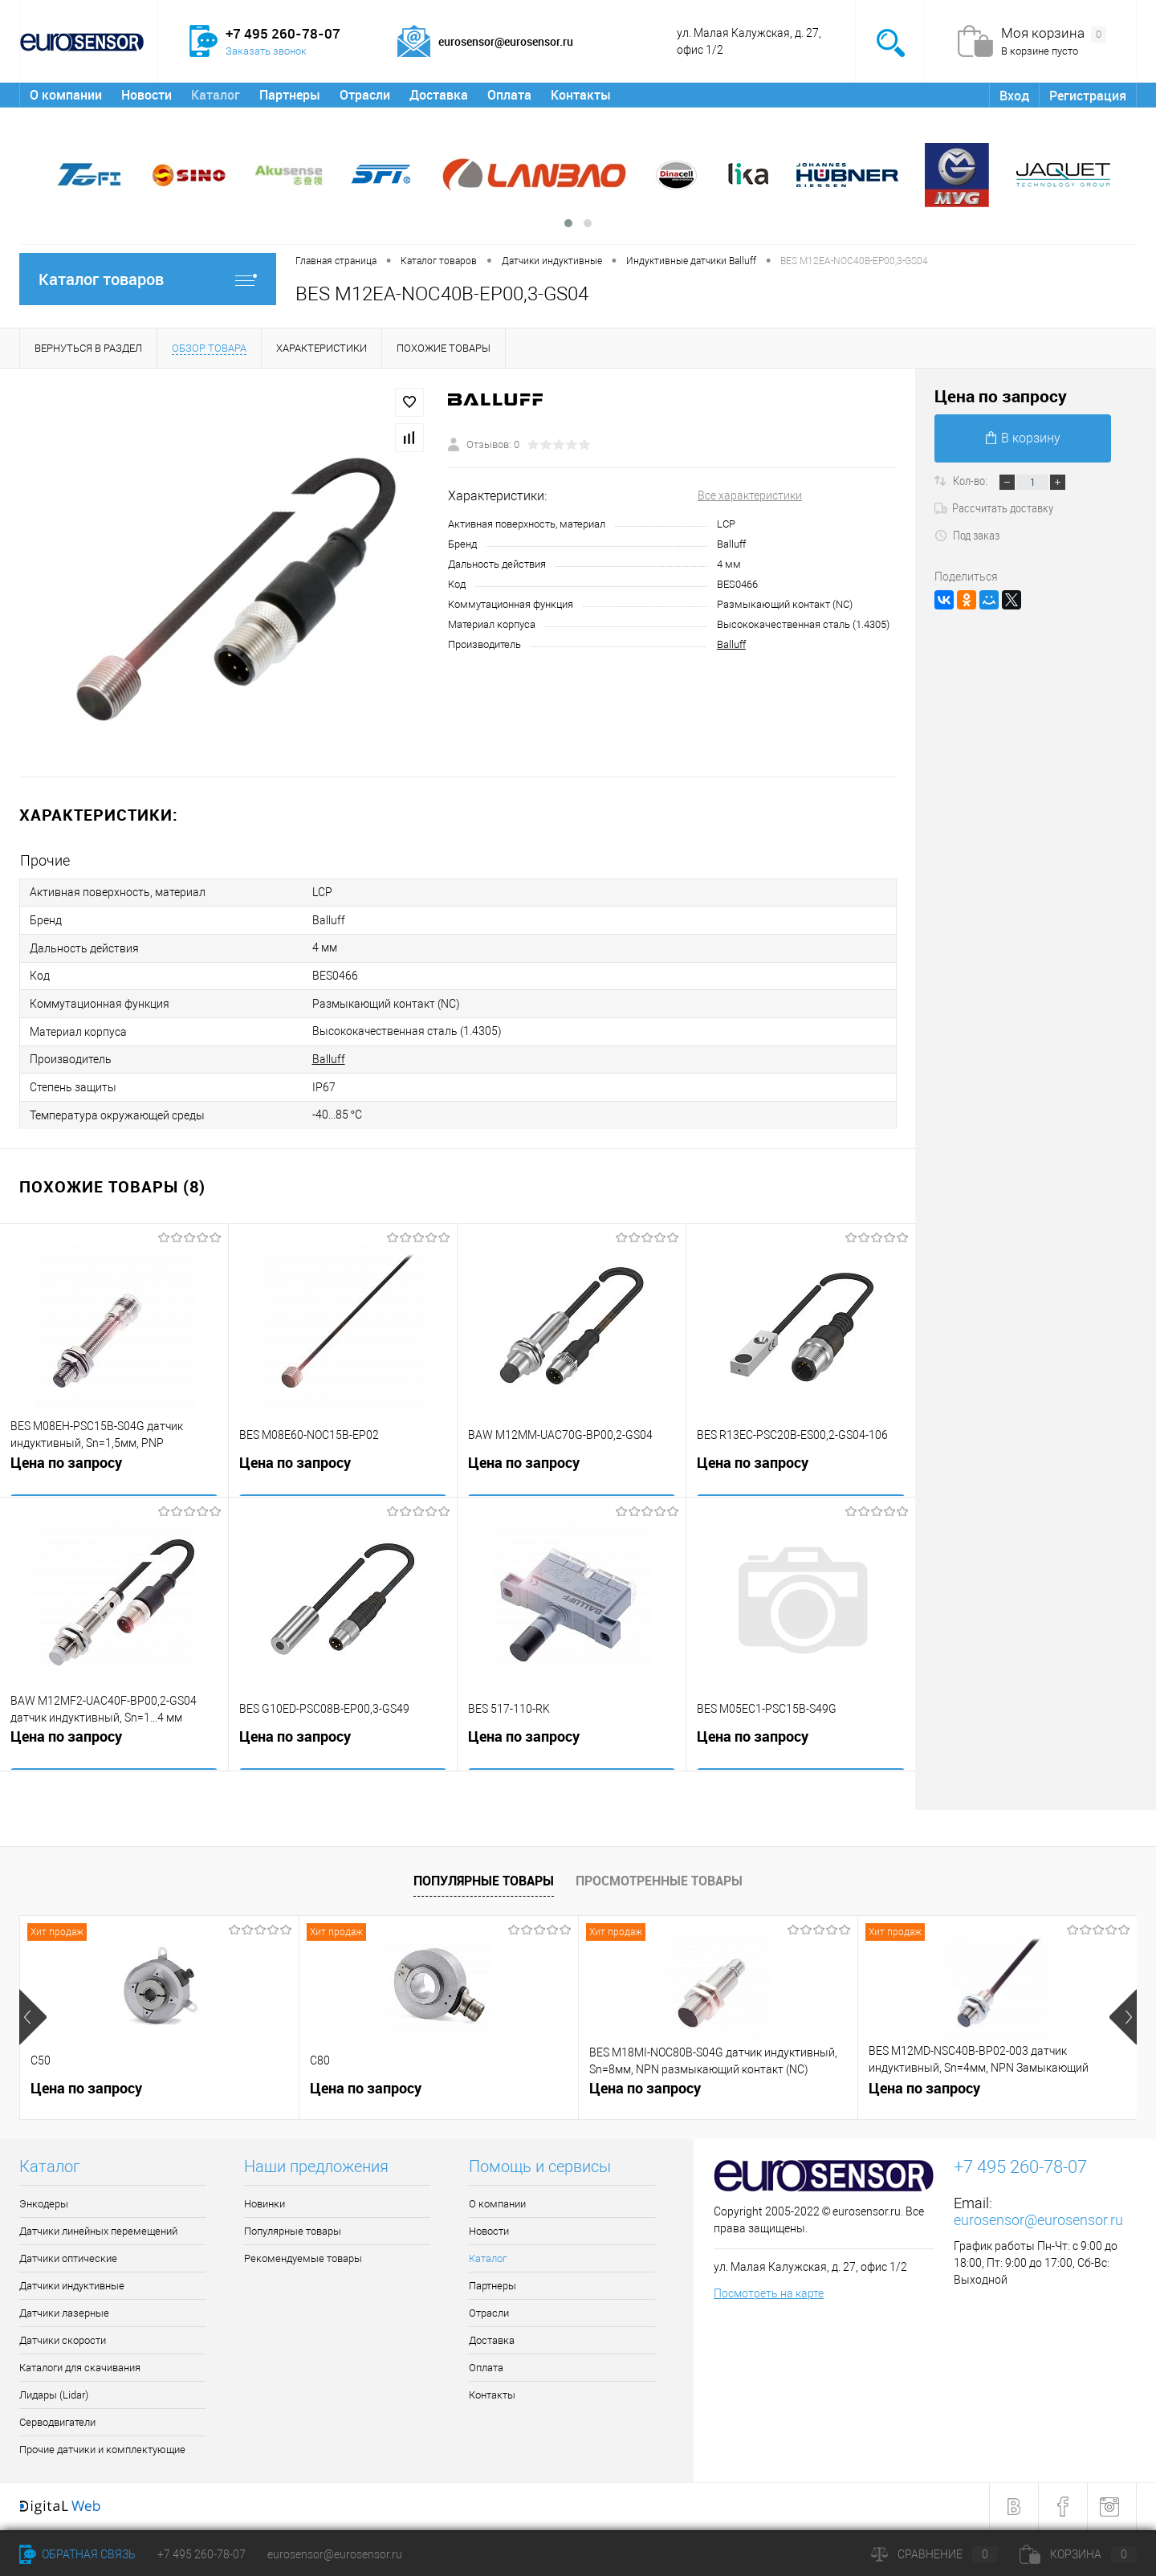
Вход (1014, 95)
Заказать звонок (266, 51)
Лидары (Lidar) (53, 2396)
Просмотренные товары (659, 1881)
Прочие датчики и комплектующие (102, 2450)
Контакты (581, 95)
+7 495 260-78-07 (201, 2554)
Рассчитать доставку (993, 507)
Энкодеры (43, 2205)
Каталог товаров (148, 279)
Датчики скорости (62, 2341)
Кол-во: (971, 480)
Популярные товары (483, 1881)
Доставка (438, 95)
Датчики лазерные (64, 2314)
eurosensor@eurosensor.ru (1038, 2220)
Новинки (264, 2205)
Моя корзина (1053, 34)
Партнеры (289, 95)
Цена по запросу (66, 1465)
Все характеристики (750, 495)
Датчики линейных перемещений (98, 2232)
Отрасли (365, 95)
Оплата (509, 95)
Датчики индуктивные (71, 2286)
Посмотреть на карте (769, 2294)
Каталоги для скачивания (79, 2368)
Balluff (731, 644)
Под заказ (966, 535)
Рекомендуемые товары (303, 2259)
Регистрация (1087, 95)
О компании (66, 95)
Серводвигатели (57, 2423)
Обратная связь (77, 2554)
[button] (568, 223)
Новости (146, 95)
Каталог (215, 95)
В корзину (1023, 438)
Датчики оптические (68, 2259)
